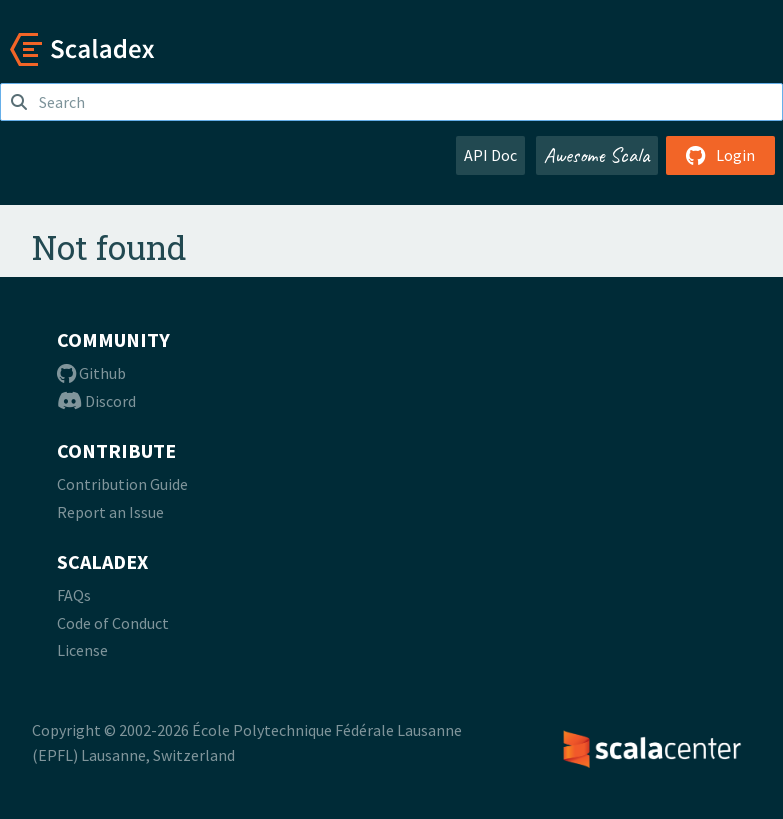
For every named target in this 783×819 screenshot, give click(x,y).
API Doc (490, 155)
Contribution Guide (122, 484)
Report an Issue (110, 512)
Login (720, 155)
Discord (96, 401)
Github (91, 373)
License (82, 650)
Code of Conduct (113, 623)
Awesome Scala (597, 155)
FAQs (74, 595)
